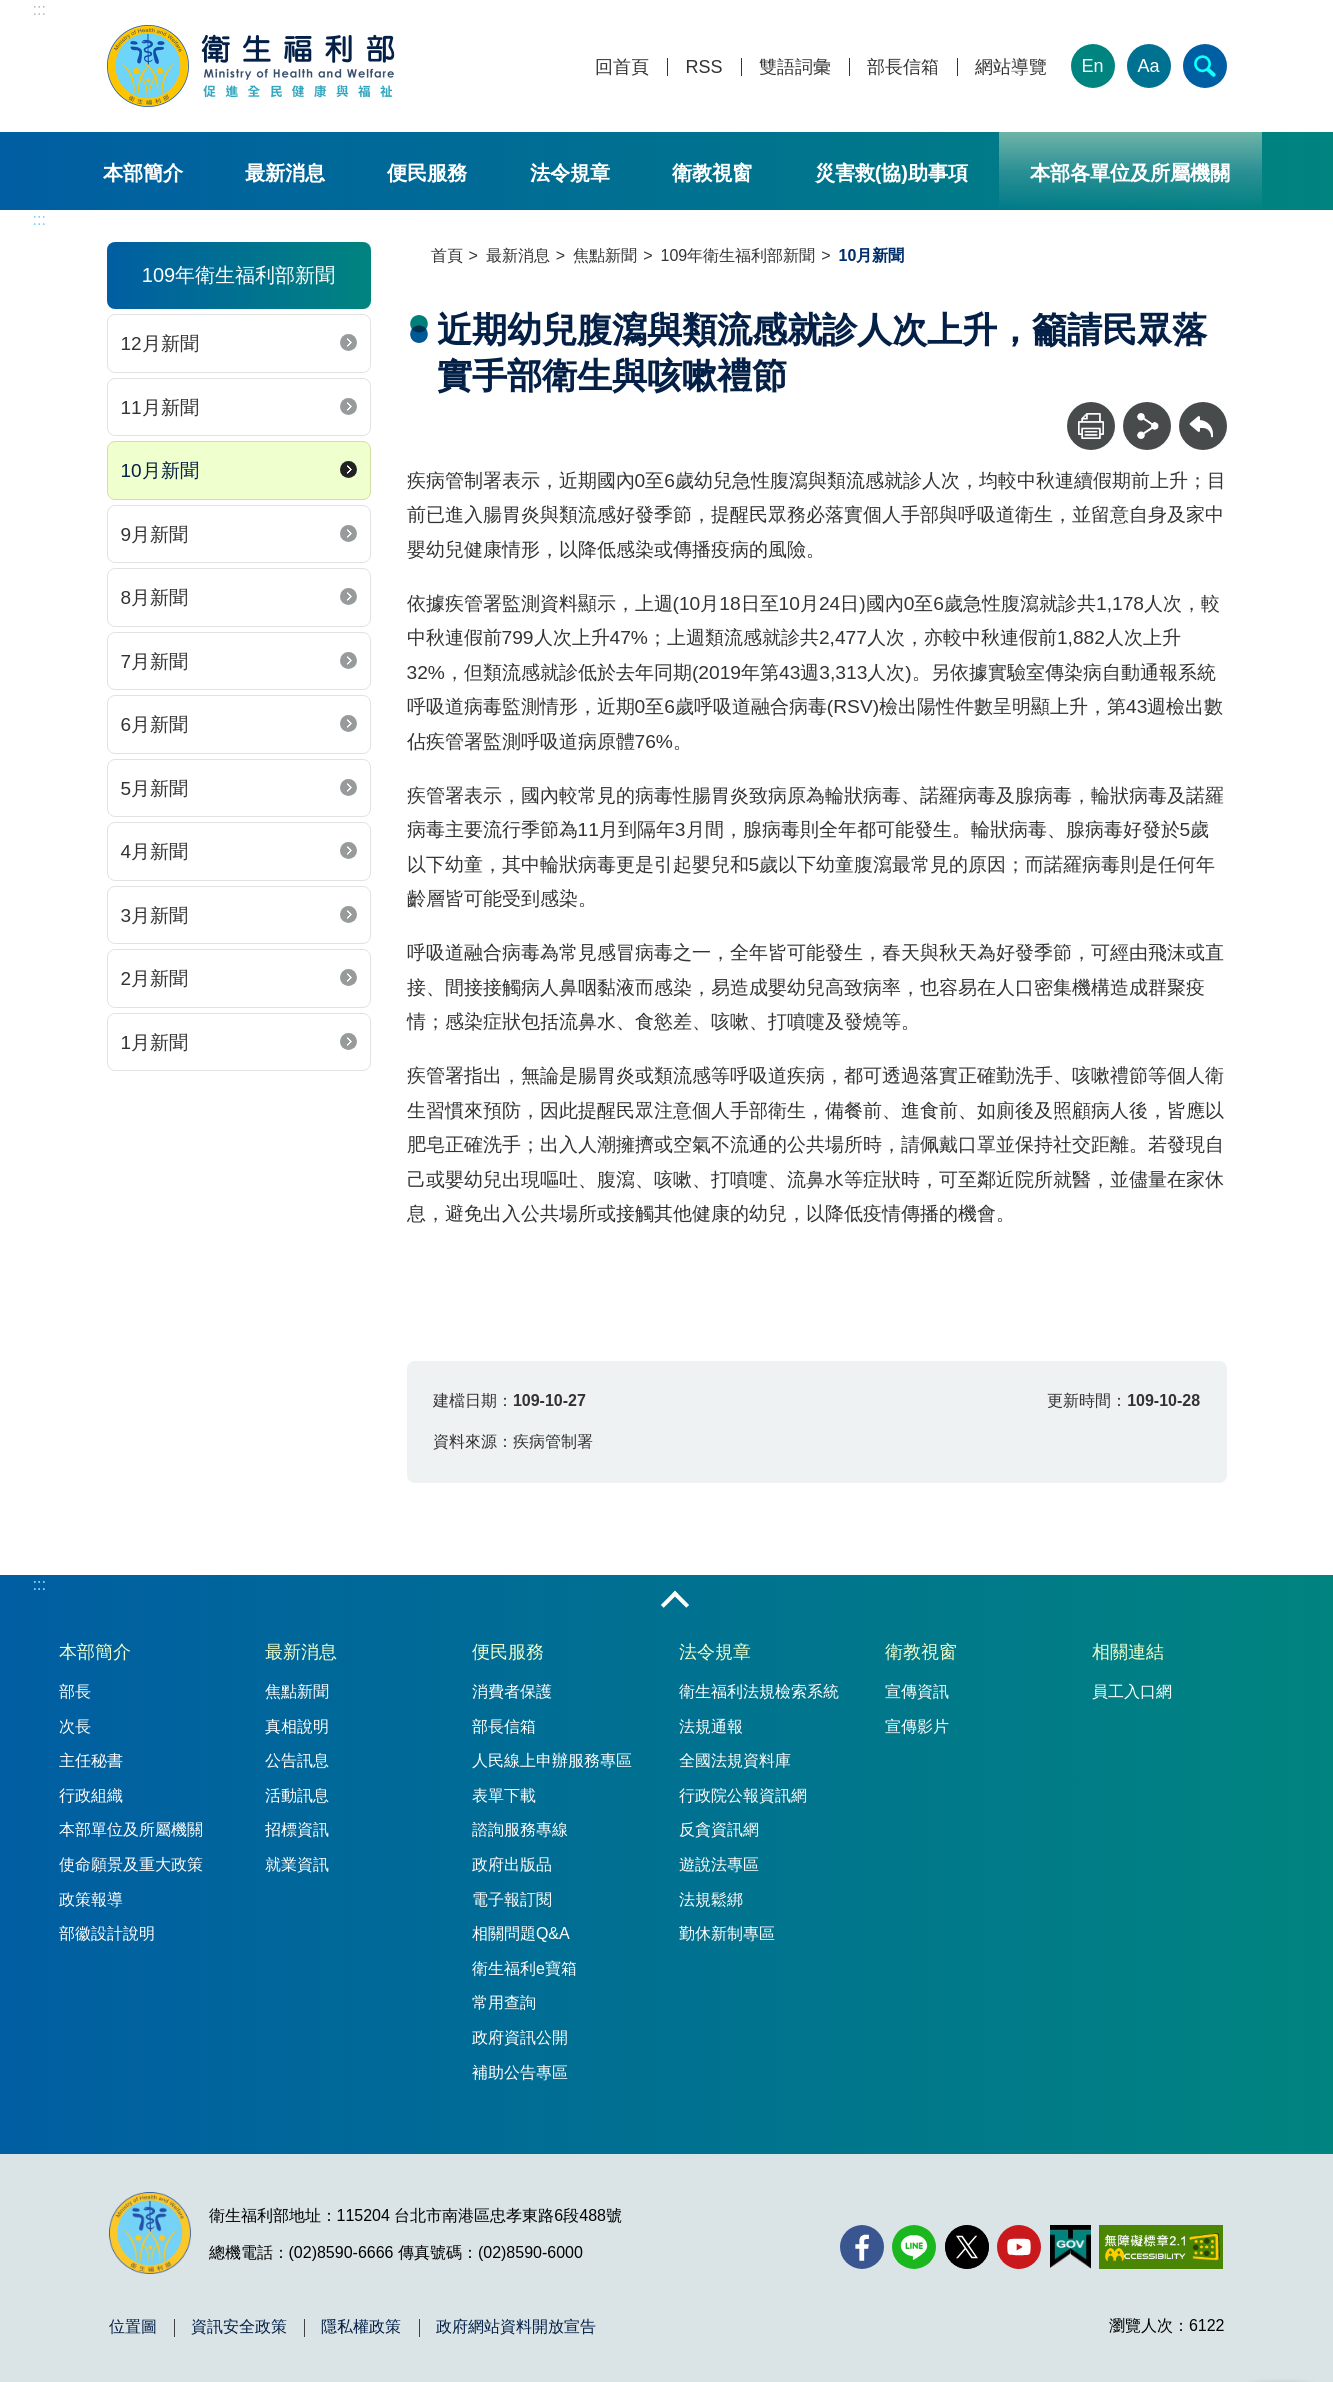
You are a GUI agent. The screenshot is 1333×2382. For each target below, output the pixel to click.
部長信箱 (903, 67)
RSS (703, 67)
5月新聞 (155, 788)
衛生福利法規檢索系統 (759, 1691)
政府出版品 (512, 1864)
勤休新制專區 (727, 1933)
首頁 (447, 255)
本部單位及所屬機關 (131, 1829)
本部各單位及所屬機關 (1130, 173)
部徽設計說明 (107, 1933)
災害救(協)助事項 (891, 173)
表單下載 (504, 1795)
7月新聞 (155, 661)
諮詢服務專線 (520, 1829)
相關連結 (1128, 1652)
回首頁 (622, 67)
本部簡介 (143, 173)
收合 (675, 1601)
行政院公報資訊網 (743, 1795)
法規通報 (711, 1726)
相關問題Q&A (521, 1933)
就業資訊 (297, 1864)
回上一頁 (1203, 411)
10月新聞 (160, 470)
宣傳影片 (917, 1726)
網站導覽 (1011, 67)
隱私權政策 (361, 2327)
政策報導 (91, 1899)
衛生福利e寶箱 (524, 1968)
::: (39, 9)
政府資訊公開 (520, 2037)
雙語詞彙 (795, 67)
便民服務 (427, 173)
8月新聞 (155, 597)
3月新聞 (155, 915)
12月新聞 (160, 343)
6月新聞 (155, 724)
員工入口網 (1132, 1691)
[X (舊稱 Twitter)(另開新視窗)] (967, 2247)
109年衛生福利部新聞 (738, 255)
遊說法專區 (719, 1864)
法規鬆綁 (711, 1899)
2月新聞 (155, 978)
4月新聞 (155, 851)
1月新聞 (155, 1042)
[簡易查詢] (1205, 66)
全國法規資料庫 (735, 1760)
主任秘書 (91, 1760)
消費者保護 (512, 1691)
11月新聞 (160, 407)
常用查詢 (504, 2002)
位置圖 (133, 2327)
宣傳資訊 (917, 1691)
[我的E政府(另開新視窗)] (1070, 2247)
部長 (75, 1691)
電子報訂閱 (512, 1899)
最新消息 (285, 173)
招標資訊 (297, 1829)
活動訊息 (297, 1795)
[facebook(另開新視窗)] (862, 2247)
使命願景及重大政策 (131, 1864)
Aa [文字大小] (1148, 66)
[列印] (1091, 426)
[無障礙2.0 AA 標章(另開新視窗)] (1160, 2247)
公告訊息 (297, 1760)
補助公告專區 (520, 2072)
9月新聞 (155, 534)
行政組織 (91, 1795)
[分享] (1147, 426)
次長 (75, 1726)
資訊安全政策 (239, 2327)
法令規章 (570, 173)
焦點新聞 (605, 255)
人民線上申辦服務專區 (552, 1760)
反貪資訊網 (719, 1829)
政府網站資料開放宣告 (516, 2327)
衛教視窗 (712, 173)
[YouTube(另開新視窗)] (1019, 2247)
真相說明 (297, 1726)
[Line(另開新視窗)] (914, 2247)
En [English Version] (1092, 66)
